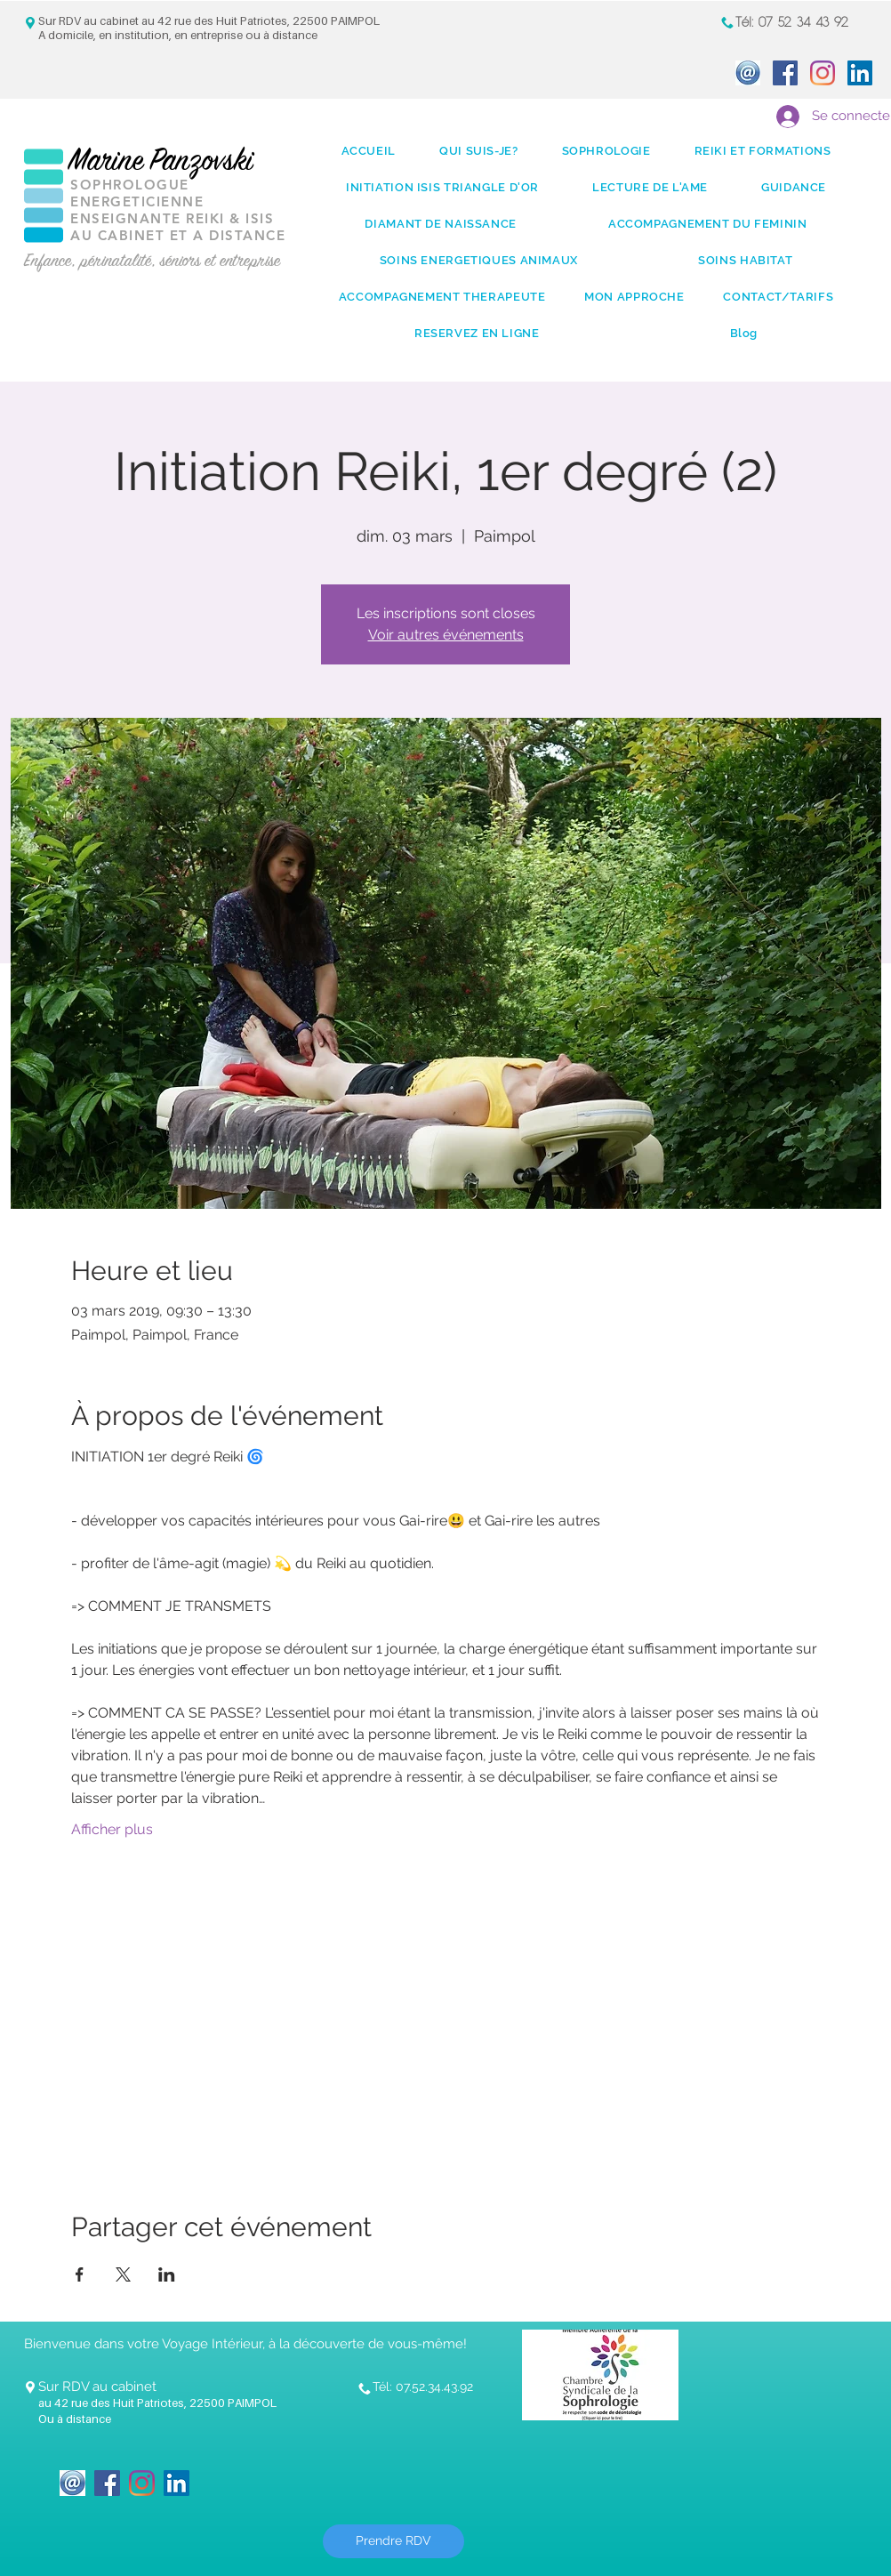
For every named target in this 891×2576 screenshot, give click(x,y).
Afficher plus (112, 1829)
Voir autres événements (446, 634)
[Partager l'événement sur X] (123, 2274)
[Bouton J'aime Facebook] (254, 2472)
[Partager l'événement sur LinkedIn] (166, 2274)
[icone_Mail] (747, 72)
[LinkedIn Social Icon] (859, 72)
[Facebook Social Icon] (785, 72)
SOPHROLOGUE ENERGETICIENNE (137, 193)
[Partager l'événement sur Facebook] (79, 2274)
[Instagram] (822, 72)
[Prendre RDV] (393, 2541)
